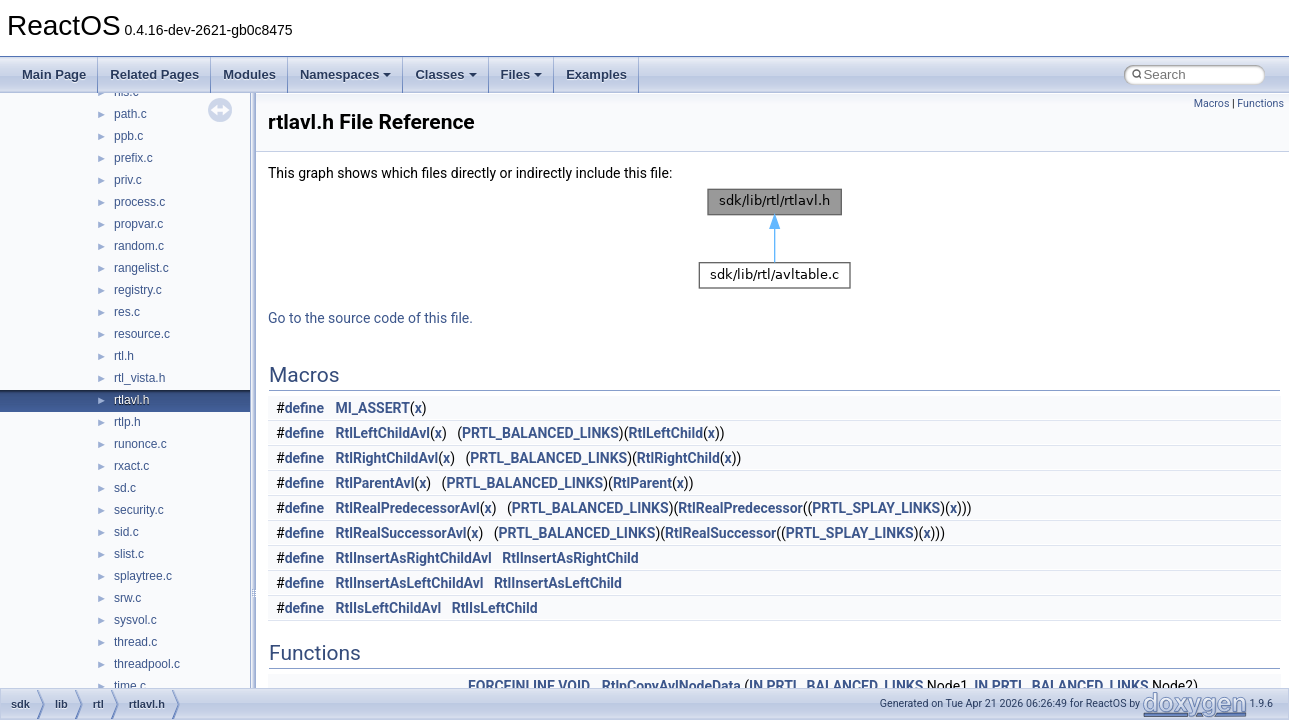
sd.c (125, 488)
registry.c (138, 290)
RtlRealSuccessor (720, 533)
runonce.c (140, 444)
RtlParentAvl (375, 483)
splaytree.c (143, 576)
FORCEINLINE (511, 686)
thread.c (135, 642)
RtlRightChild (678, 458)
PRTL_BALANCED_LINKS (540, 433)
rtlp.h (127, 422)
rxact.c (131, 466)
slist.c (129, 554)
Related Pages (154, 74)
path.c (130, 114)
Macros (1212, 103)
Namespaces (346, 74)
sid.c (126, 532)
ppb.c (128, 136)
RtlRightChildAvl (387, 458)
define (304, 408)
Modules (249, 74)
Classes (445, 74)
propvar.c (138, 224)
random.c (139, 246)
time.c (130, 686)
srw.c (127, 598)
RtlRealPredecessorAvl (408, 508)
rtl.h (124, 356)
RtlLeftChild (665, 433)
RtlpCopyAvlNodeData (671, 686)
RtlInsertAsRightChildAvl (414, 558)
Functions (1260, 103)
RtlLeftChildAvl (383, 433)
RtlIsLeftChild (495, 608)
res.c (127, 312)
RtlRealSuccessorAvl (401, 533)
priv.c (128, 180)
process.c (139, 202)
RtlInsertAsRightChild (570, 558)
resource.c (142, 334)
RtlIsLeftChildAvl (389, 608)
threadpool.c (147, 664)
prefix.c (133, 158)
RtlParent (642, 483)
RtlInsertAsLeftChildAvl (410, 583)
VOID (574, 686)
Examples (596, 74)
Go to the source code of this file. (370, 318)
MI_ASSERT (373, 408)
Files (522, 74)
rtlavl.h (131, 400)
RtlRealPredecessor (740, 508)
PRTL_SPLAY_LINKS (876, 508)
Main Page (54, 74)
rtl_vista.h (139, 378)
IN (756, 686)
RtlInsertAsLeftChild (558, 583)
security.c (139, 510)
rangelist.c (141, 268)
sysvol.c (135, 620)
